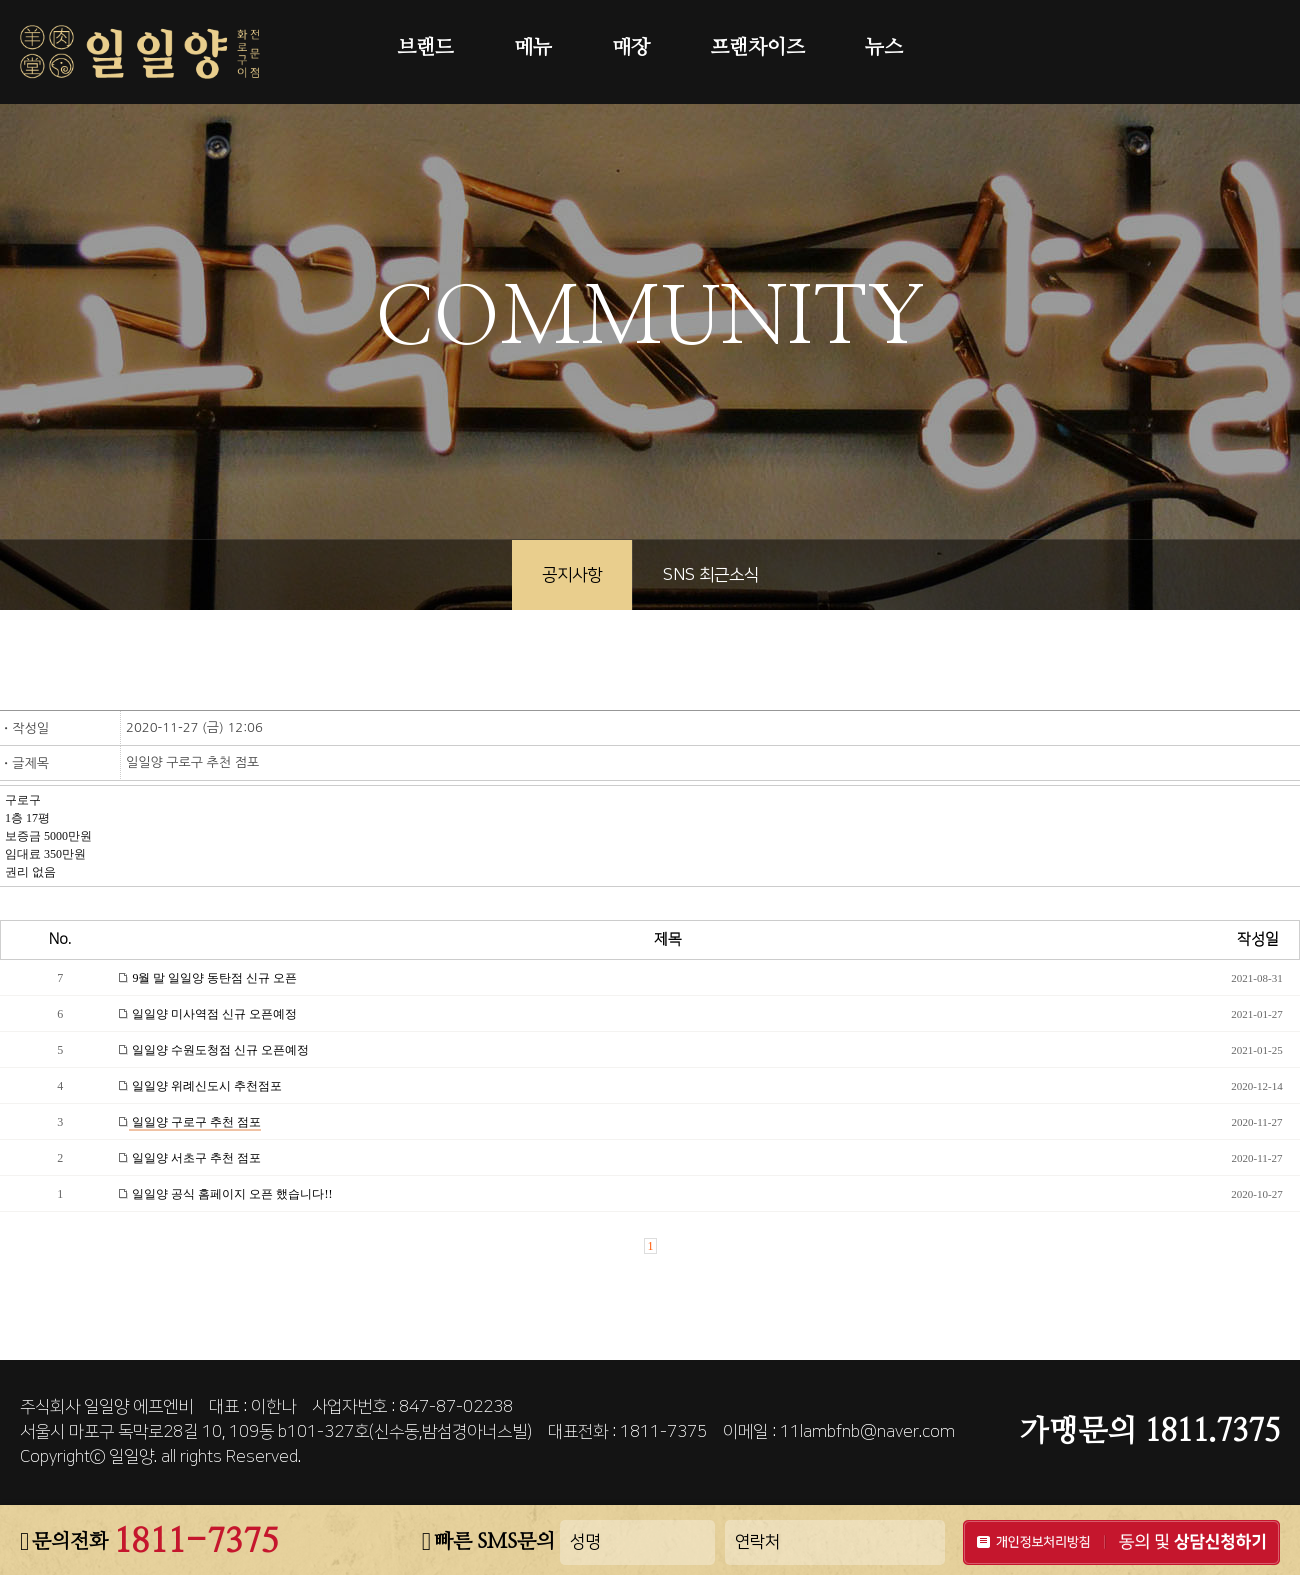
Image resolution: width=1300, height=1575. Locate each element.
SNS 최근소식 (711, 575)
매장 (631, 48)
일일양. (133, 1457)
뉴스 (884, 48)
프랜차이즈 (757, 48)
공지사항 (572, 575)
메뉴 (533, 48)
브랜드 (425, 48)
